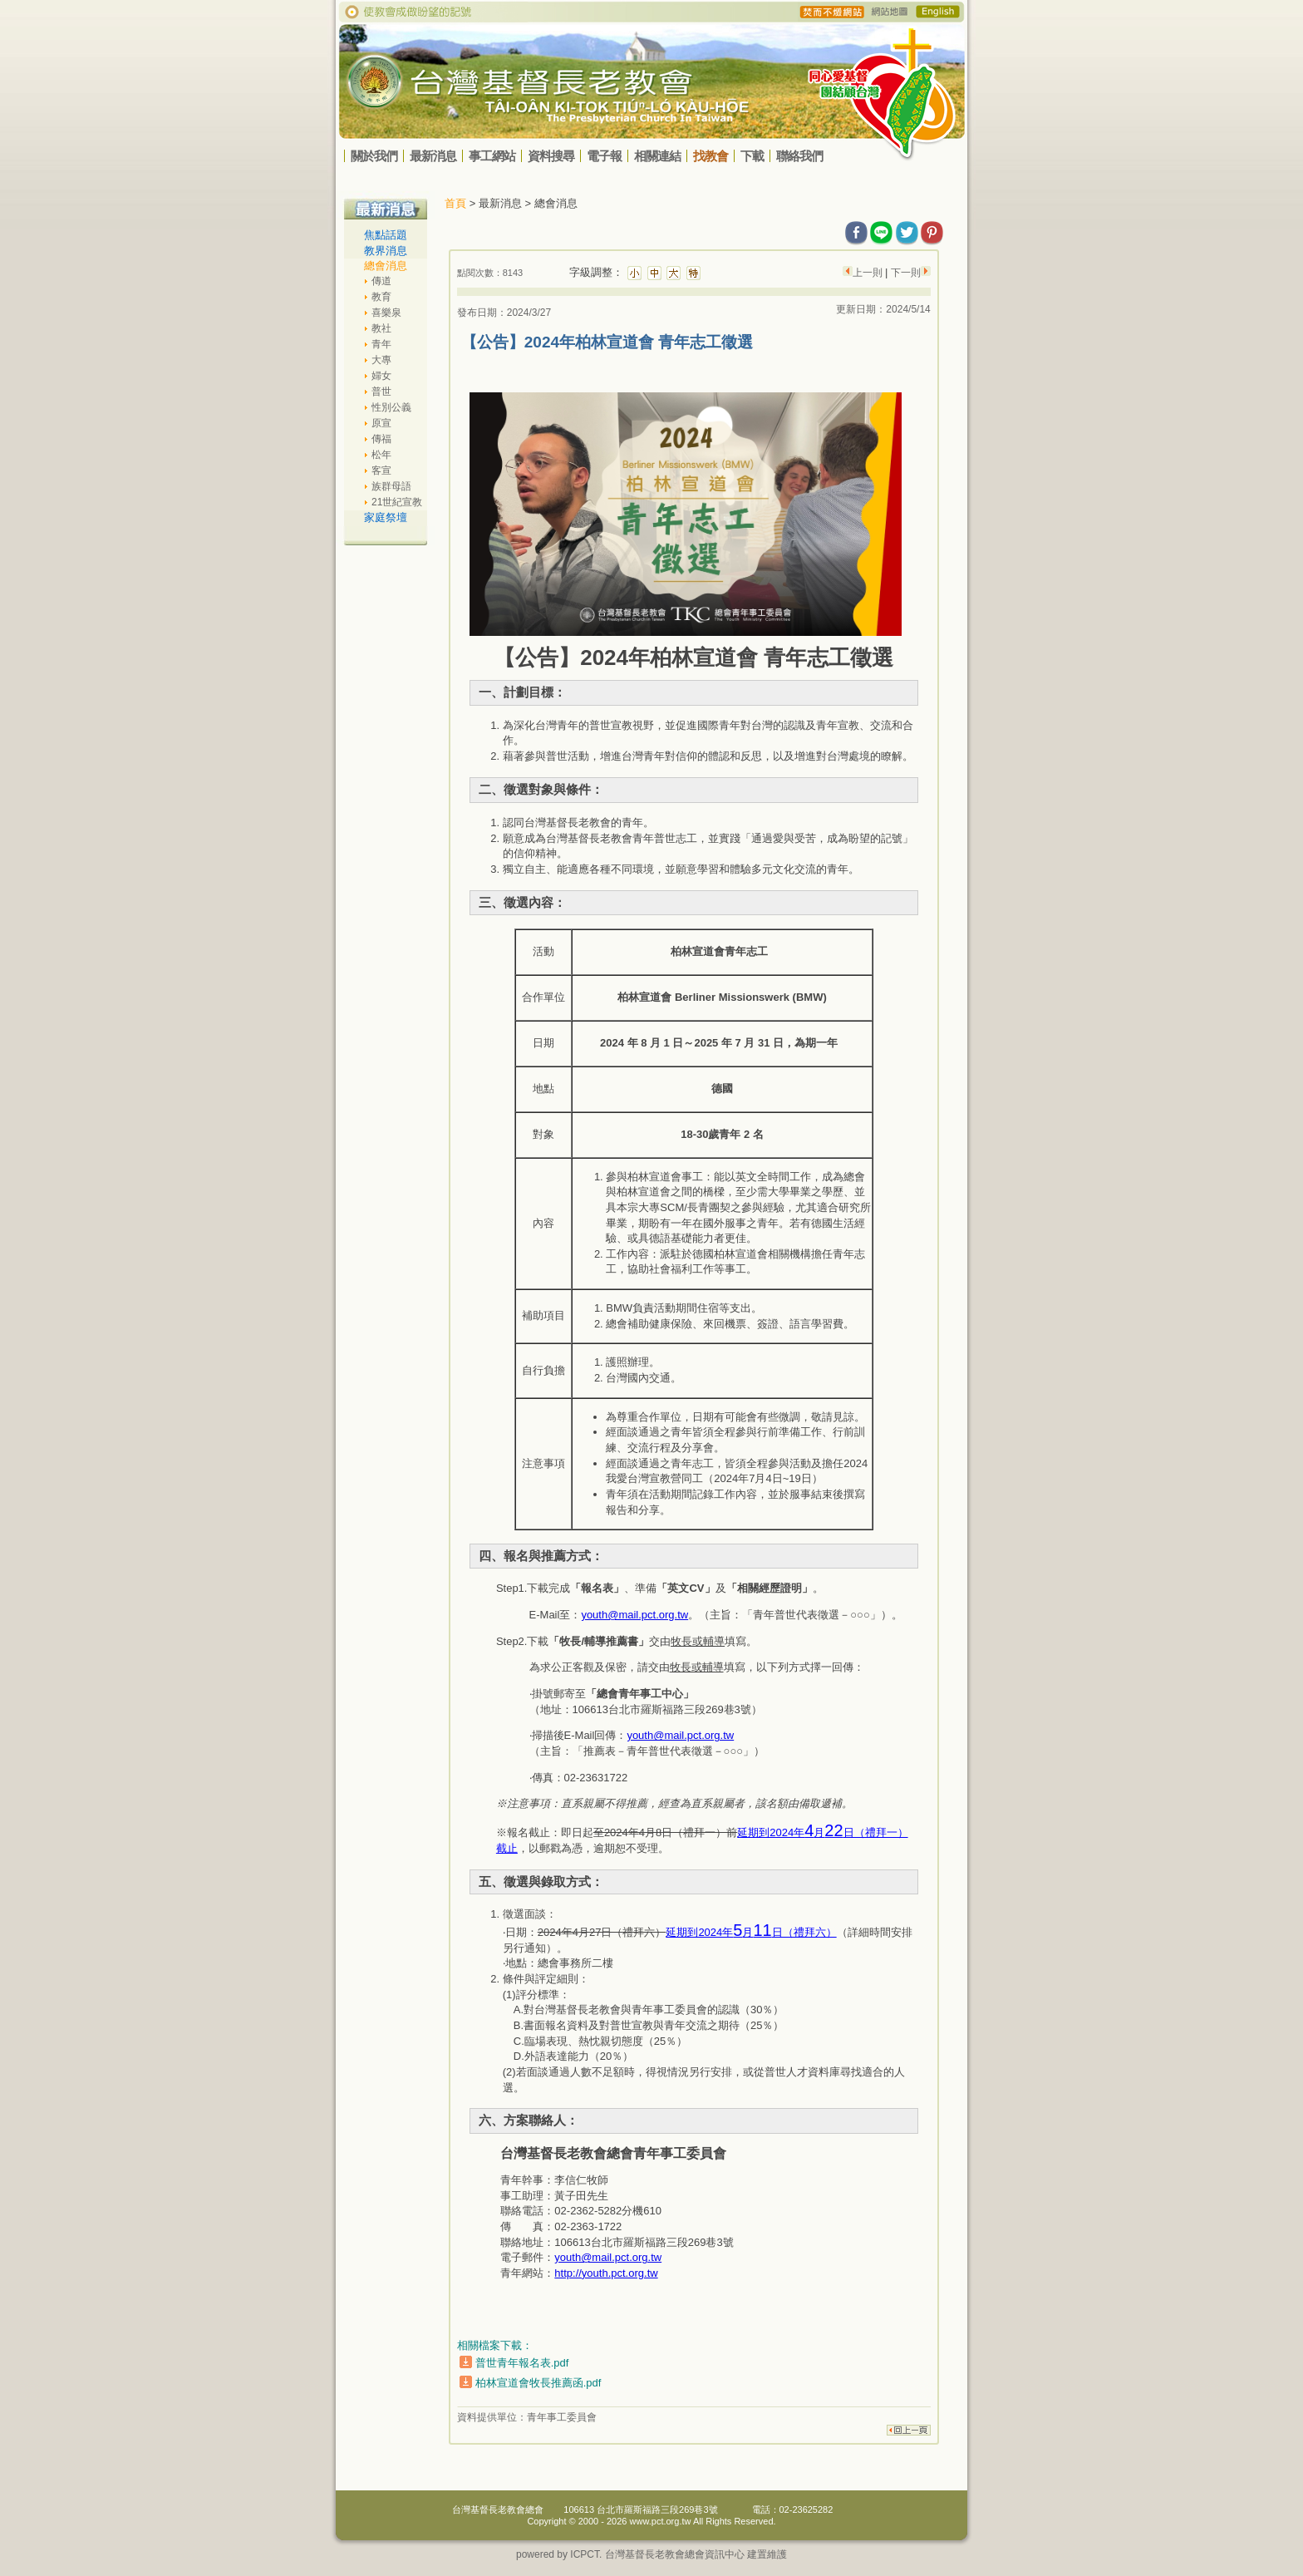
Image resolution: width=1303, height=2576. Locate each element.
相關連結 (657, 156)
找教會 (710, 156)
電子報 (604, 156)
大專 (381, 360)
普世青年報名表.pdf (522, 2363)
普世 (381, 391)
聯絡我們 (799, 156)
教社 (381, 328)
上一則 (869, 272)
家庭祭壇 (385, 517)
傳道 (381, 281)
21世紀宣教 (396, 502)
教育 (381, 297)
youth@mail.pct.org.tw (634, 1614)
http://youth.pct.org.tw (605, 2273)
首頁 (455, 203)
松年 (381, 455)
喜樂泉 (386, 312)
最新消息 (433, 156)
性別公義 (391, 407)
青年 (381, 344)
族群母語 (391, 486)
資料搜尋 (551, 156)
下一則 (904, 272)
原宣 (381, 423)
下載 (752, 156)
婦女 (381, 376)
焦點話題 (385, 235)
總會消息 (385, 265)
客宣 (381, 470)
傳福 (381, 439)
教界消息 (385, 250)
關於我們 (374, 156)
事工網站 (492, 156)
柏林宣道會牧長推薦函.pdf (538, 2383)
